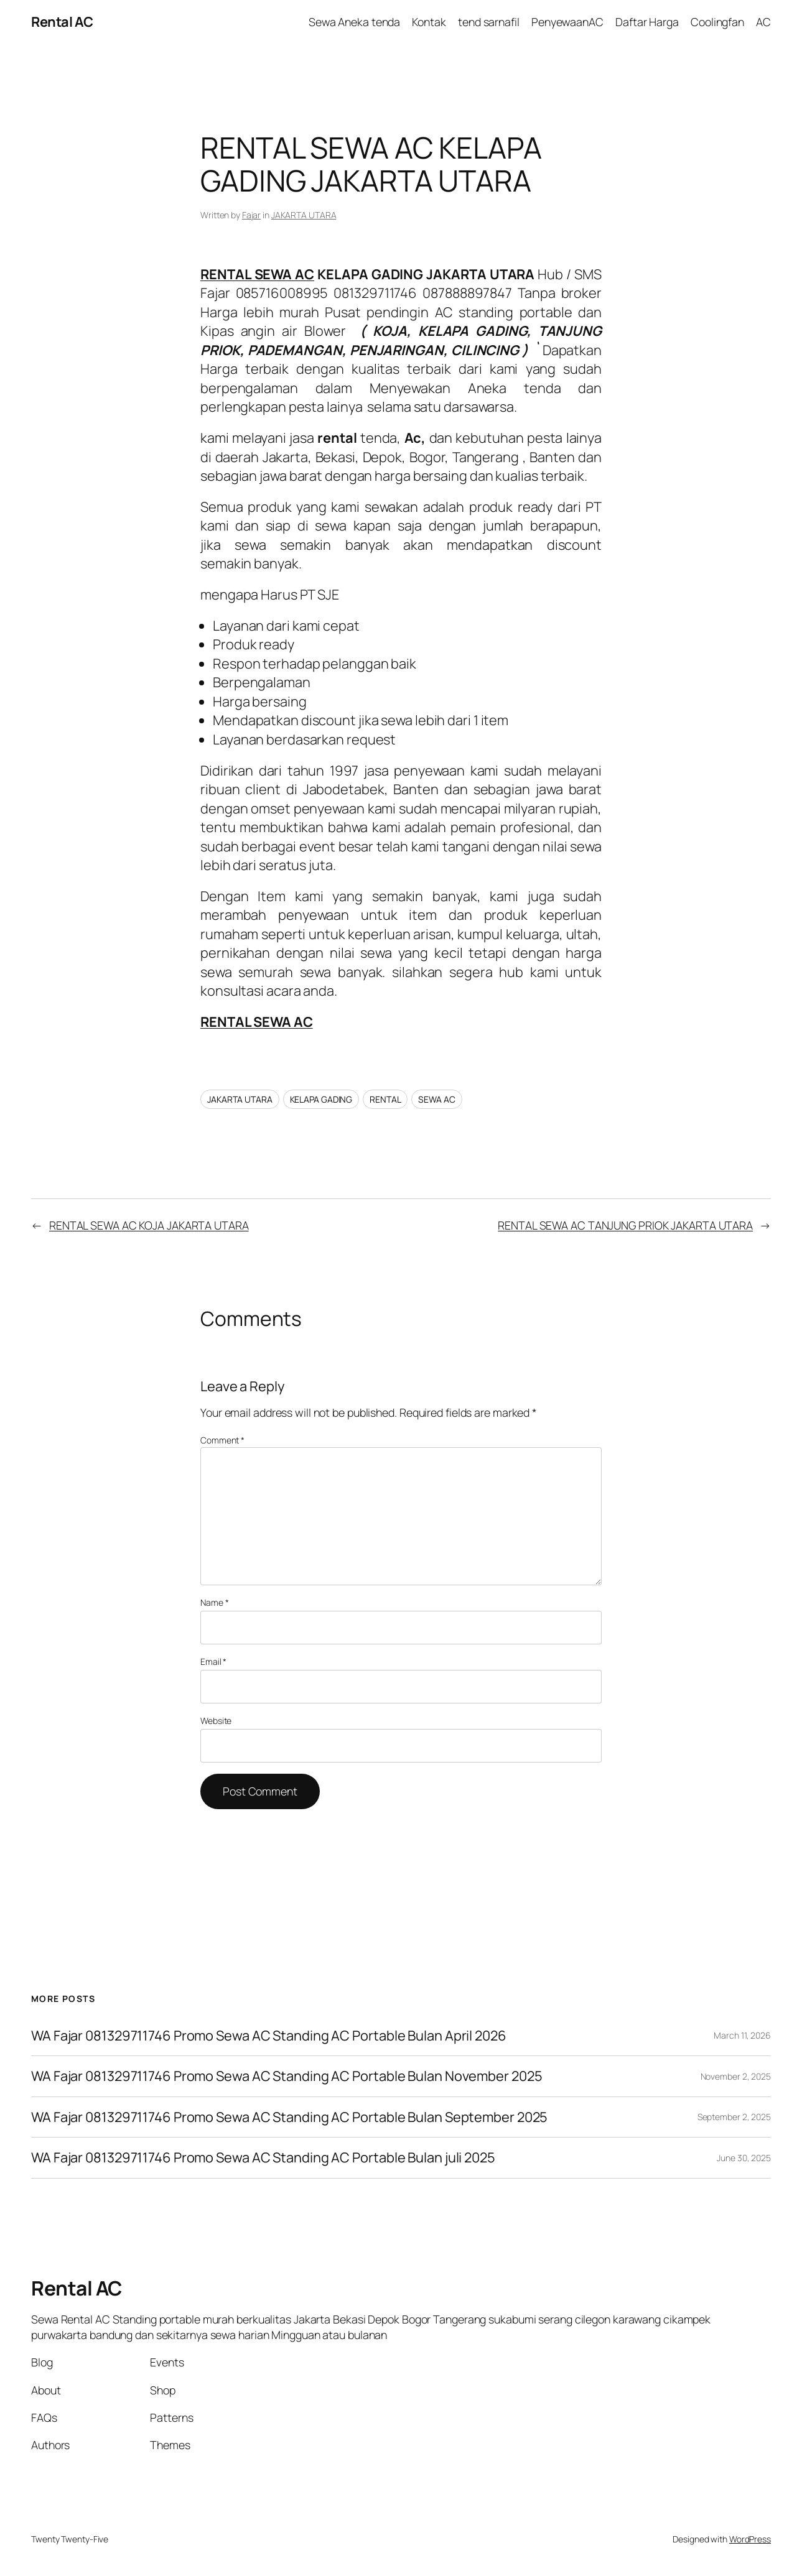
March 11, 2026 (742, 2035)
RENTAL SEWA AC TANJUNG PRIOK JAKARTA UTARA (625, 1225)
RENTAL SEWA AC (257, 274)
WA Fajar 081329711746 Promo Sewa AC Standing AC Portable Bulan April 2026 (268, 2036)
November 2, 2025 (736, 2076)
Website (215, 1720)
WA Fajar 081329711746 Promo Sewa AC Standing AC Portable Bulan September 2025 (289, 2117)
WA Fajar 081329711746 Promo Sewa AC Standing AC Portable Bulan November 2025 (286, 2076)
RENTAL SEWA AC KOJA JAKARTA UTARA (149, 1225)
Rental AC (62, 21)
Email (213, 1661)
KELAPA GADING (321, 1099)
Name (214, 1602)
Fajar (251, 215)
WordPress (750, 2539)
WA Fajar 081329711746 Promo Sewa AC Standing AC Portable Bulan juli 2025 (263, 2158)
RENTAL (385, 1099)
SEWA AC (436, 1099)
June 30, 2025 (744, 2158)
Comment (222, 1440)
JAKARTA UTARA (304, 215)
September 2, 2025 (734, 2117)
